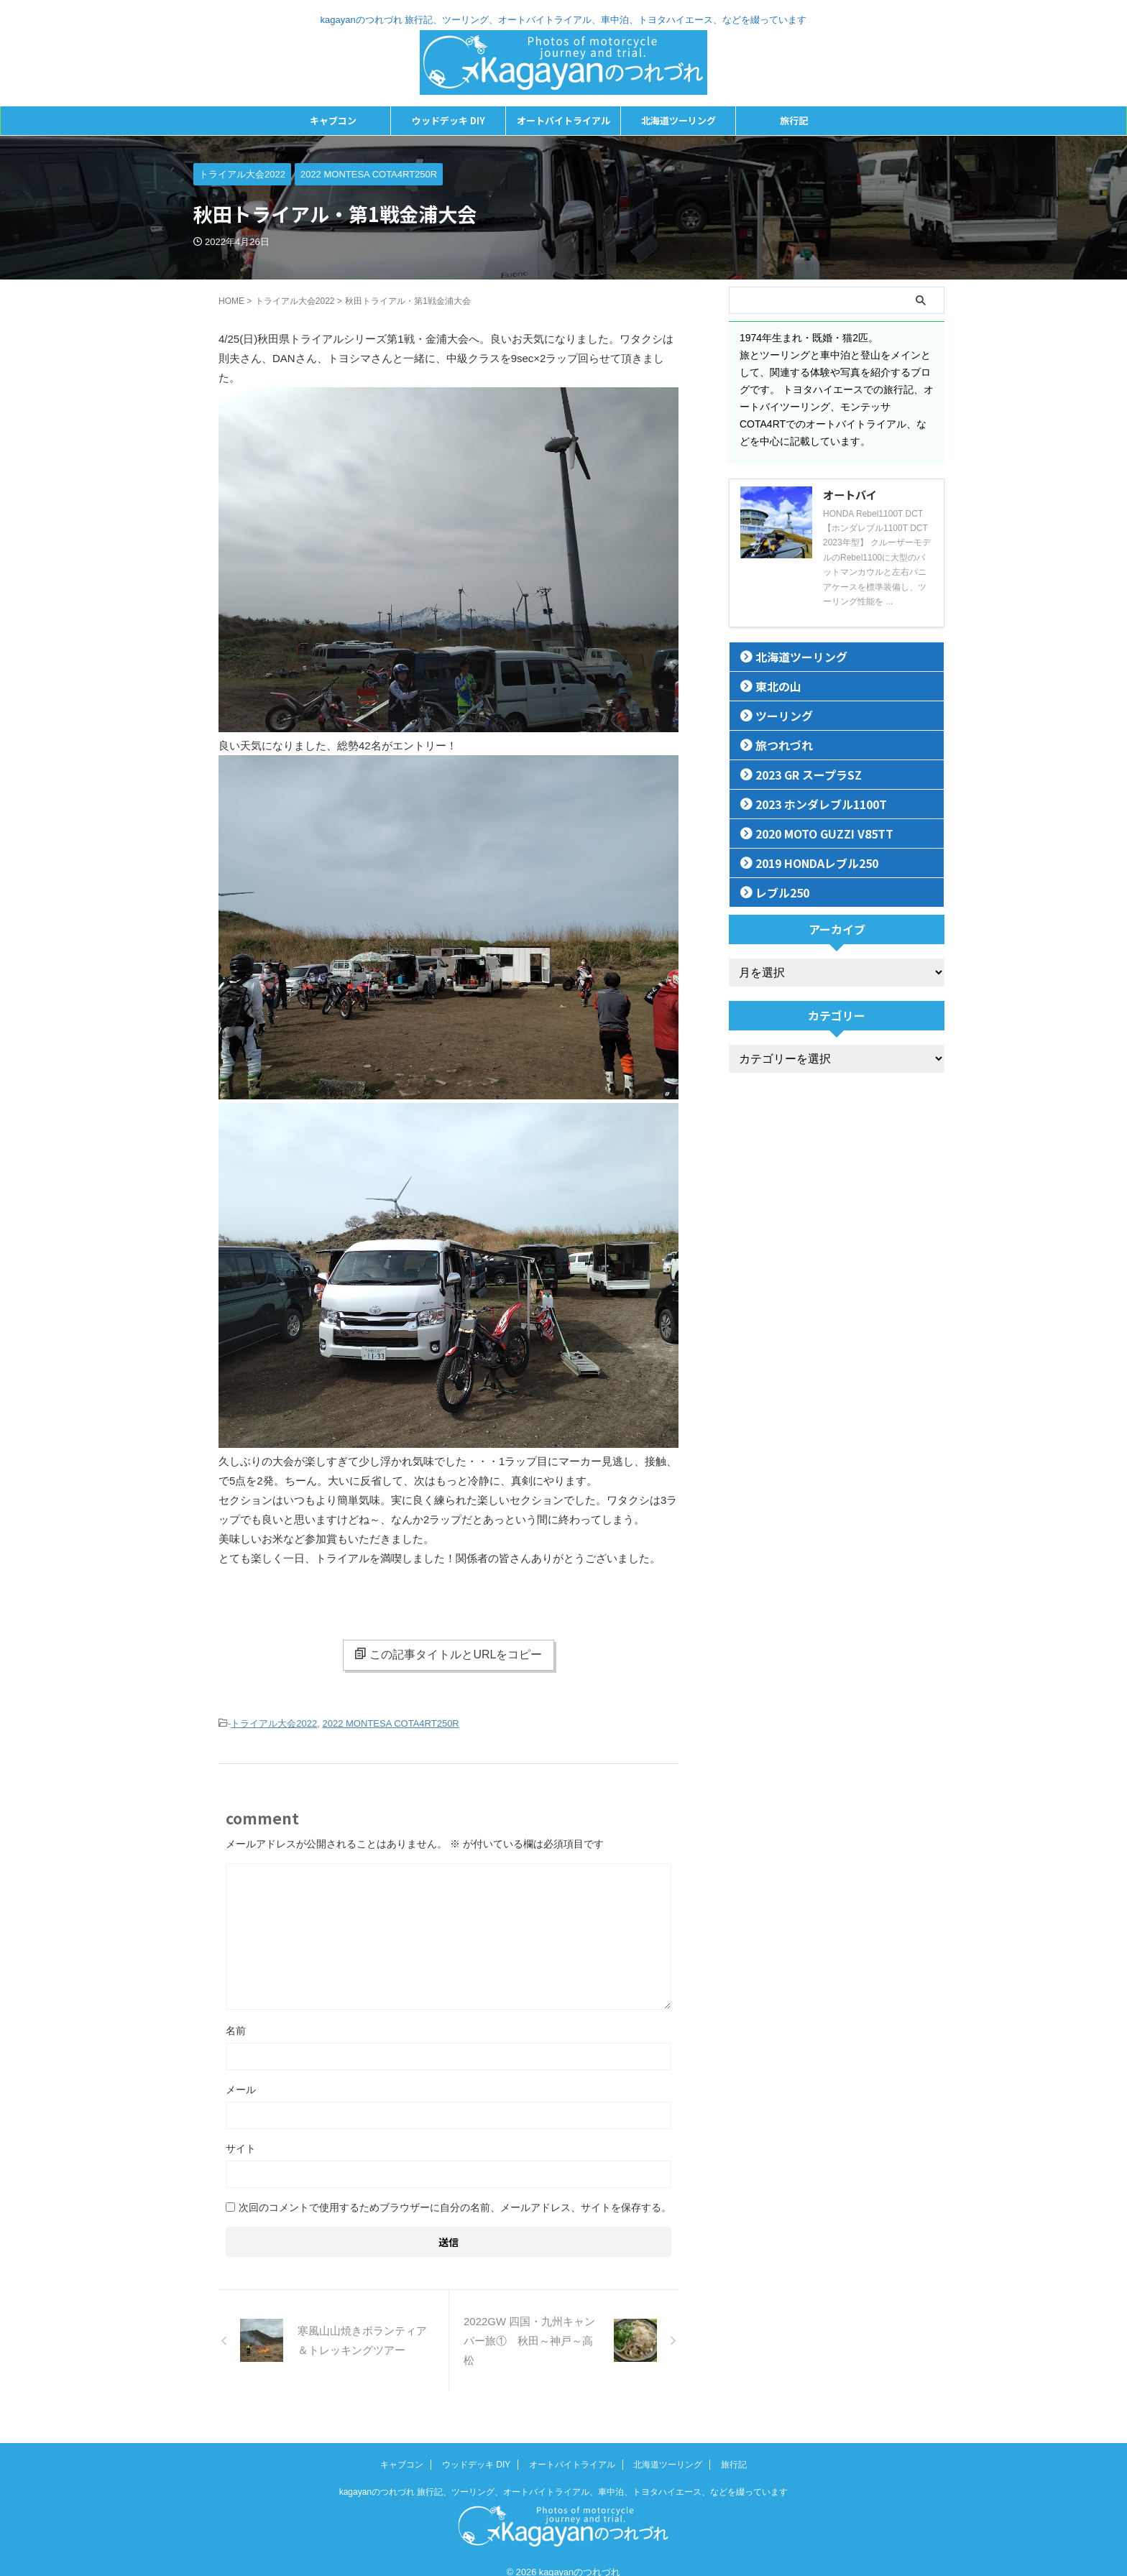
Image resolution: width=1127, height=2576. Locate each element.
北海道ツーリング (678, 120)
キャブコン (333, 120)
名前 (236, 2029)
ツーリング (776, 715)
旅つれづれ (776, 745)
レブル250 (776, 892)
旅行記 (794, 120)
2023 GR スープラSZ (798, 774)
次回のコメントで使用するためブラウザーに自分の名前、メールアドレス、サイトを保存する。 (455, 2206)
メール (241, 2088)
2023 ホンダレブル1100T (808, 804)
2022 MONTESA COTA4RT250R (391, 1723)
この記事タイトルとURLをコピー (448, 1654)
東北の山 (772, 686)
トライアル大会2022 (274, 1723)
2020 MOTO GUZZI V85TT (813, 833)
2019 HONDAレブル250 (806, 862)
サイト (241, 2147)
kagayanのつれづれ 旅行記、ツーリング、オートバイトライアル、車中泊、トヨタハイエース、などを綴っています (563, 2475)
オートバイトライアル (563, 120)
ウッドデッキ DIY (448, 120)
